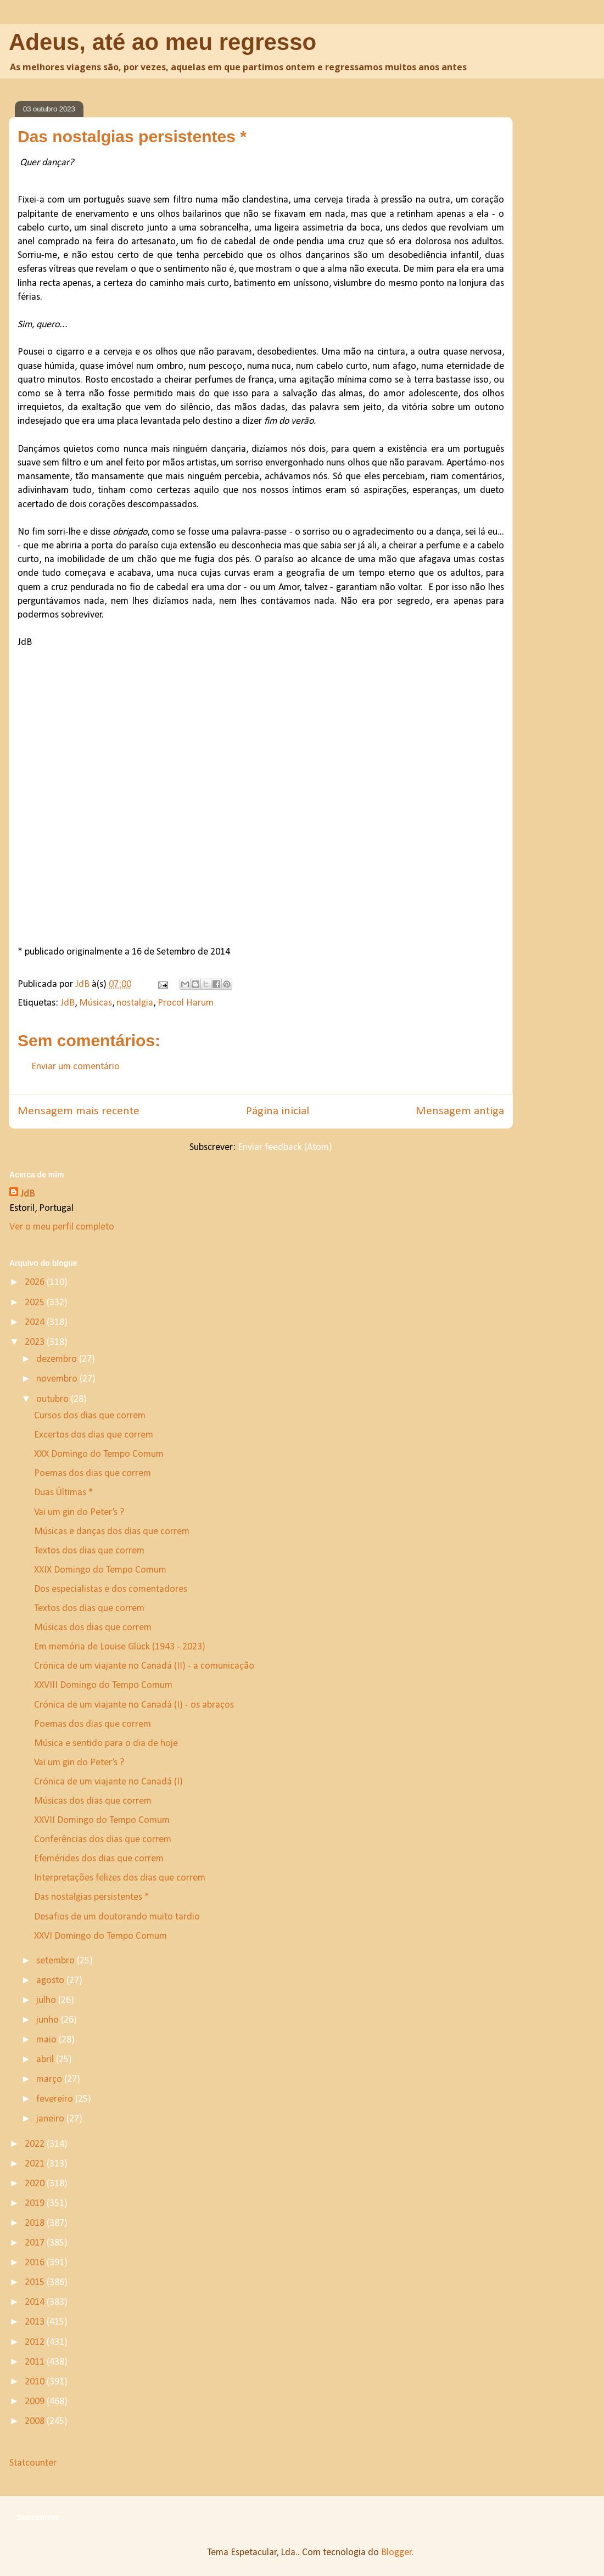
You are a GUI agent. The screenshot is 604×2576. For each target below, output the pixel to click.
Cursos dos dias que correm (90, 1416)
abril (46, 2060)
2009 (36, 2402)
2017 (36, 2243)
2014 (36, 2302)
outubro (53, 1399)
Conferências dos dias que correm (102, 1839)
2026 (36, 1282)
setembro (56, 1961)
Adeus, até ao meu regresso (162, 42)
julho (47, 2000)
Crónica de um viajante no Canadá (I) (108, 1782)
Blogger (396, 2552)
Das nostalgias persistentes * (91, 1897)
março (50, 2079)
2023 (36, 1342)
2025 (36, 1303)
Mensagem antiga (460, 1111)
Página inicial (277, 1111)
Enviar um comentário (75, 1067)
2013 (36, 2322)
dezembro (57, 1359)
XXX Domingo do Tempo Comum (99, 1454)
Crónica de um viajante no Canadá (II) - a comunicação (144, 1666)
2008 (36, 2421)
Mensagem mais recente (78, 1111)
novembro (58, 1379)
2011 (36, 2362)
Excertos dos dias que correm (93, 1435)
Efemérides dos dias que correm (99, 1859)
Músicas (95, 1003)
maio (47, 2040)
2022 (36, 2144)
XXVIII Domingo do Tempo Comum (103, 1685)
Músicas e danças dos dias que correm (111, 1531)
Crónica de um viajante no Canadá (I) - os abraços (134, 1705)
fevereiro (55, 2099)
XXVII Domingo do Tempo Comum (102, 1820)
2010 (36, 2382)
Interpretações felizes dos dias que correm (119, 1878)
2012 (36, 2342)
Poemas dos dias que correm (92, 1473)
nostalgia (134, 1003)
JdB (67, 1003)
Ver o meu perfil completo (61, 1227)
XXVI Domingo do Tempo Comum (100, 1936)
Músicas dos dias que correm (93, 1628)
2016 (36, 2263)
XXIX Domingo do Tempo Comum (100, 1570)
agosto (51, 1981)
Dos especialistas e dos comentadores (110, 1589)
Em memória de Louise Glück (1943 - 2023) (119, 1647)
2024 (36, 1322)
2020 (36, 2184)
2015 (36, 2282)
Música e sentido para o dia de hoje (106, 1743)
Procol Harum (186, 1003)
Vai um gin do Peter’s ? (80, 1512)
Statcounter (33, 2463)
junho (48, 2020)
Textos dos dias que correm (89, 1551)
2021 (36, 2164)
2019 (36, 2203)
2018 (36, 2223)
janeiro (51, 2119)
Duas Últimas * (63, 1493)
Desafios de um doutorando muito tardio (117, 1917)
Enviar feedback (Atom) (285, 1147)
